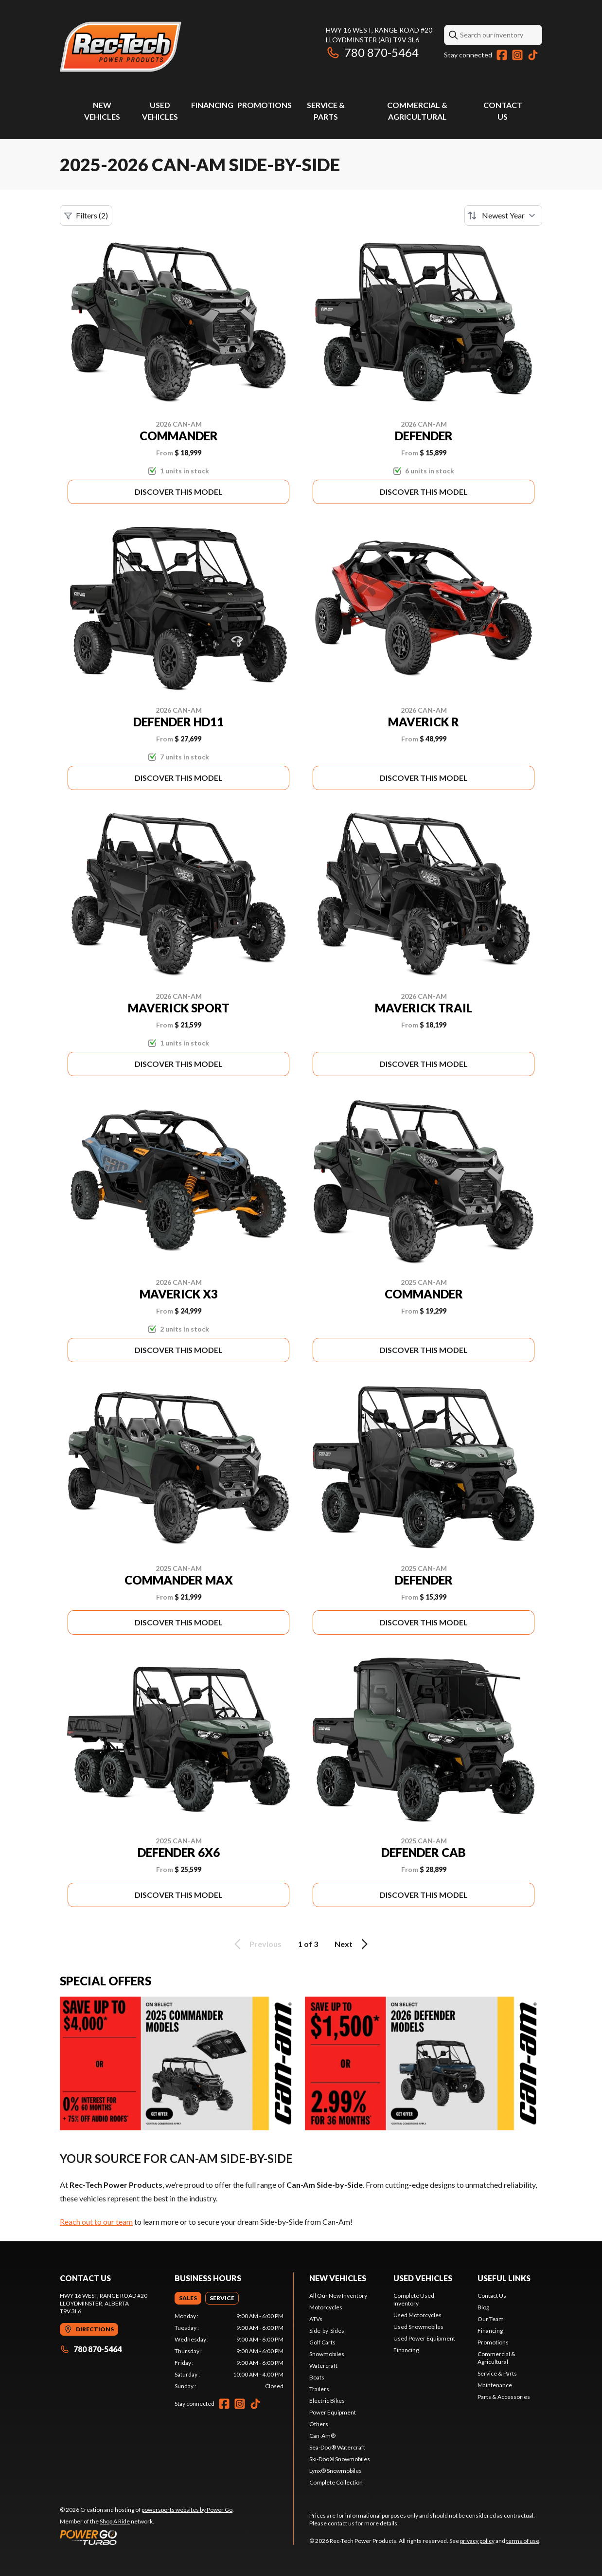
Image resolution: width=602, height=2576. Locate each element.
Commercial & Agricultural (496, 2357)
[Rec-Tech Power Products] (120, 47)
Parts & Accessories (504, 2396)
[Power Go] (147, 2537)
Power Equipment (332, 2412)
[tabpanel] (229, 2351)
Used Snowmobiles (418, 2326)
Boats (316, 2377)
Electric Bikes (327, 2400)
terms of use (522, 2540)
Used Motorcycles (417, 2315)
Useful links (504, 2278)
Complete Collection (336, 2482)
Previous (256, 1944)
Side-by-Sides (326, 2330)
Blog (483, 2307)
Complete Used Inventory (413, 2299)
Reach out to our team (96, 2221)
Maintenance (495, 2385)
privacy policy (477, 2540)
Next (353, 1944)
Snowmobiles (326, 2354)
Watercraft (323, 2365)
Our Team (491, 2319)
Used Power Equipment (424, 2338)
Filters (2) (86, 215)
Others (318, 2424)
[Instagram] (517, 55)
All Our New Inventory (338, 2295)
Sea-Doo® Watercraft (337, 2447)
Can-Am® (322, 2435)
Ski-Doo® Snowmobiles (339, 2459)
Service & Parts (497, 2373)
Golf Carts (322, 2342)
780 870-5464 (372, 52)
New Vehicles (337, 2278)
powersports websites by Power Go (187, 2509)
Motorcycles (325, 2307)
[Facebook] (502, 55)
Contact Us (492, 2295)
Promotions (264, 104)
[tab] (188, 2298)
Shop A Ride (115, 2521)
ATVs (315, 2319)
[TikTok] (533, 55)
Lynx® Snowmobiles (335, 2470)
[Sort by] (503, 215)
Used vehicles (422, 2278)
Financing (212, 104)
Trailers (319, 2389)
